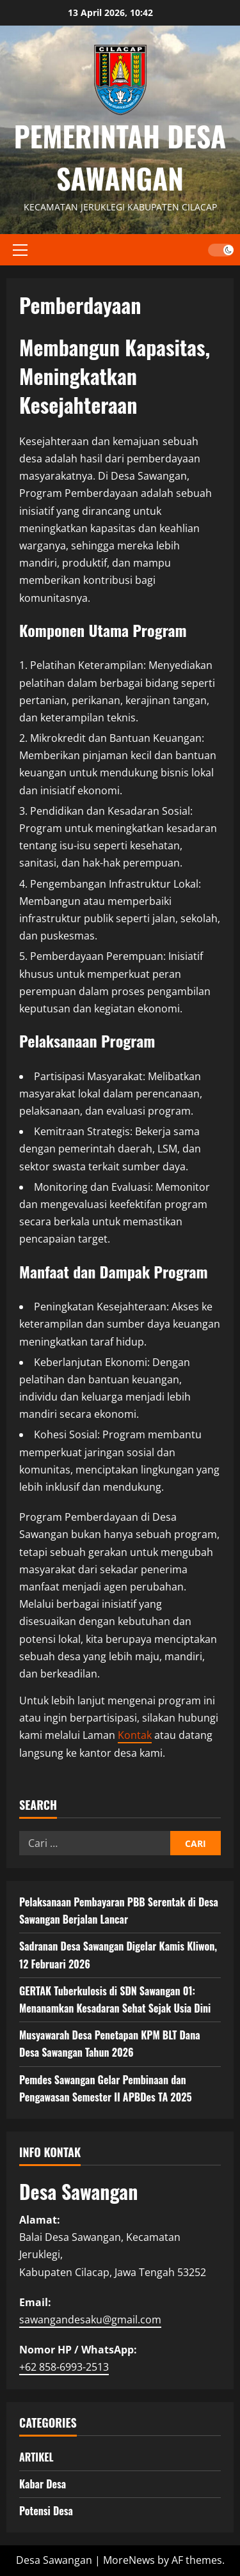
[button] (20, 249)
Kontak (135, 1735)
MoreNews (129, 2560)
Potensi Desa (46, 2510)
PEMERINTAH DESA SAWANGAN (120, 157)
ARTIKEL (36, 2457)
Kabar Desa (42, 2484)
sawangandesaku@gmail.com (90, 2320)
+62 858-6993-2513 (64, 2367)
